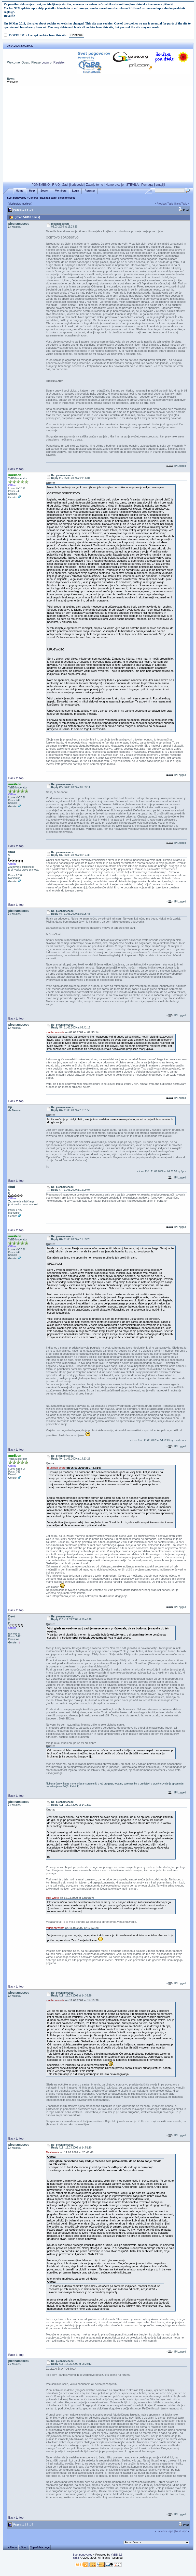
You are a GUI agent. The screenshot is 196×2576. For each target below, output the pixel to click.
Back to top (15, 469)
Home (19, 190)
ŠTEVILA (132, 184)
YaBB (76, 2557)
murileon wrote (55, 1032)
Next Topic (181, 203)
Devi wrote (52, 2152)
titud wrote (52, 1897)
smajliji (160, 184)
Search (45, 190)
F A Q (56, 184)
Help (31, 190)
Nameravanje (115, 184)
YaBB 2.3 (116, 2554)
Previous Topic (165, 203)
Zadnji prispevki (72, 184)
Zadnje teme (94, 184)
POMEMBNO (41, 184)
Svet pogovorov (16, 197)
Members (60, 190)
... (30, 209)
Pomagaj (147, 184)
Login (45, 62)
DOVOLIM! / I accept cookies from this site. (38, 35)
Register (59, 62)
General (33, 197)
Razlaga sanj (48, 197)
